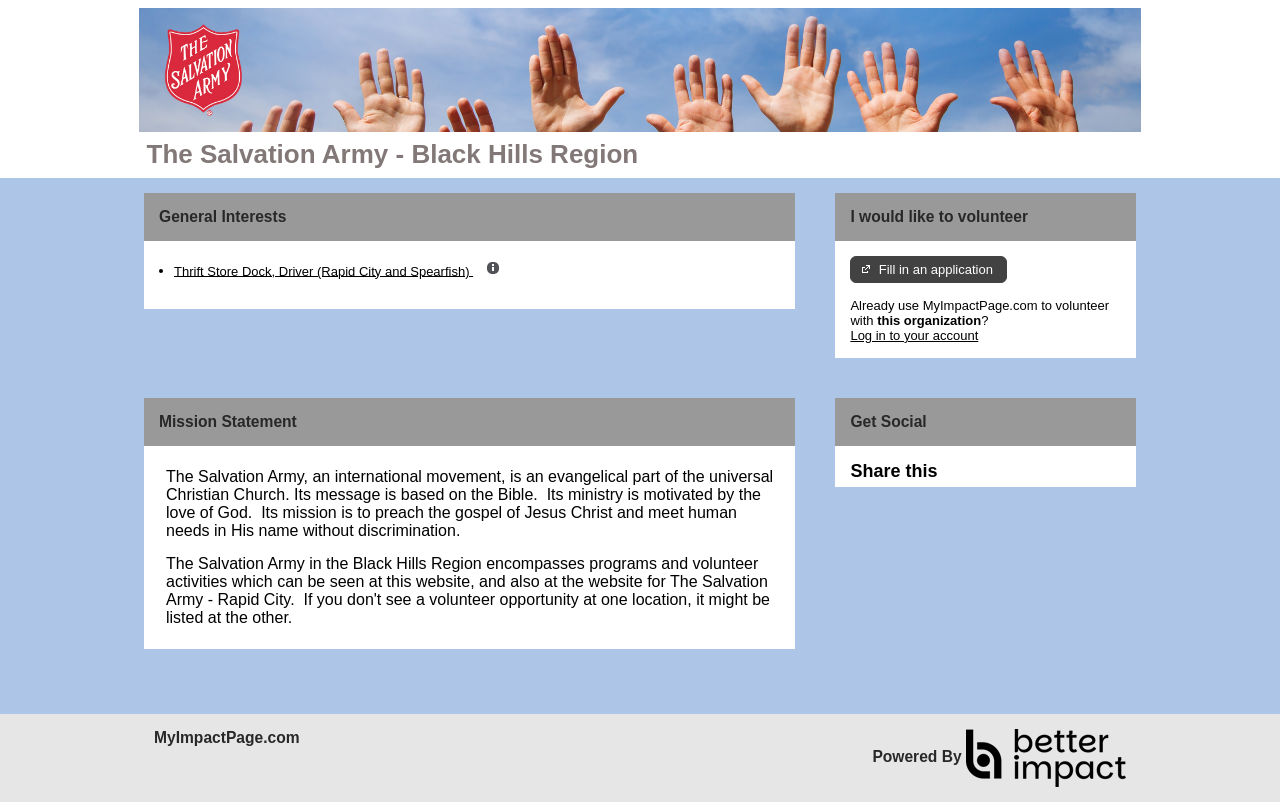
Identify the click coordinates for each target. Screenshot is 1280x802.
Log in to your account (914, 335)
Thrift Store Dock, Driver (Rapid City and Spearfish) (323, 270)
